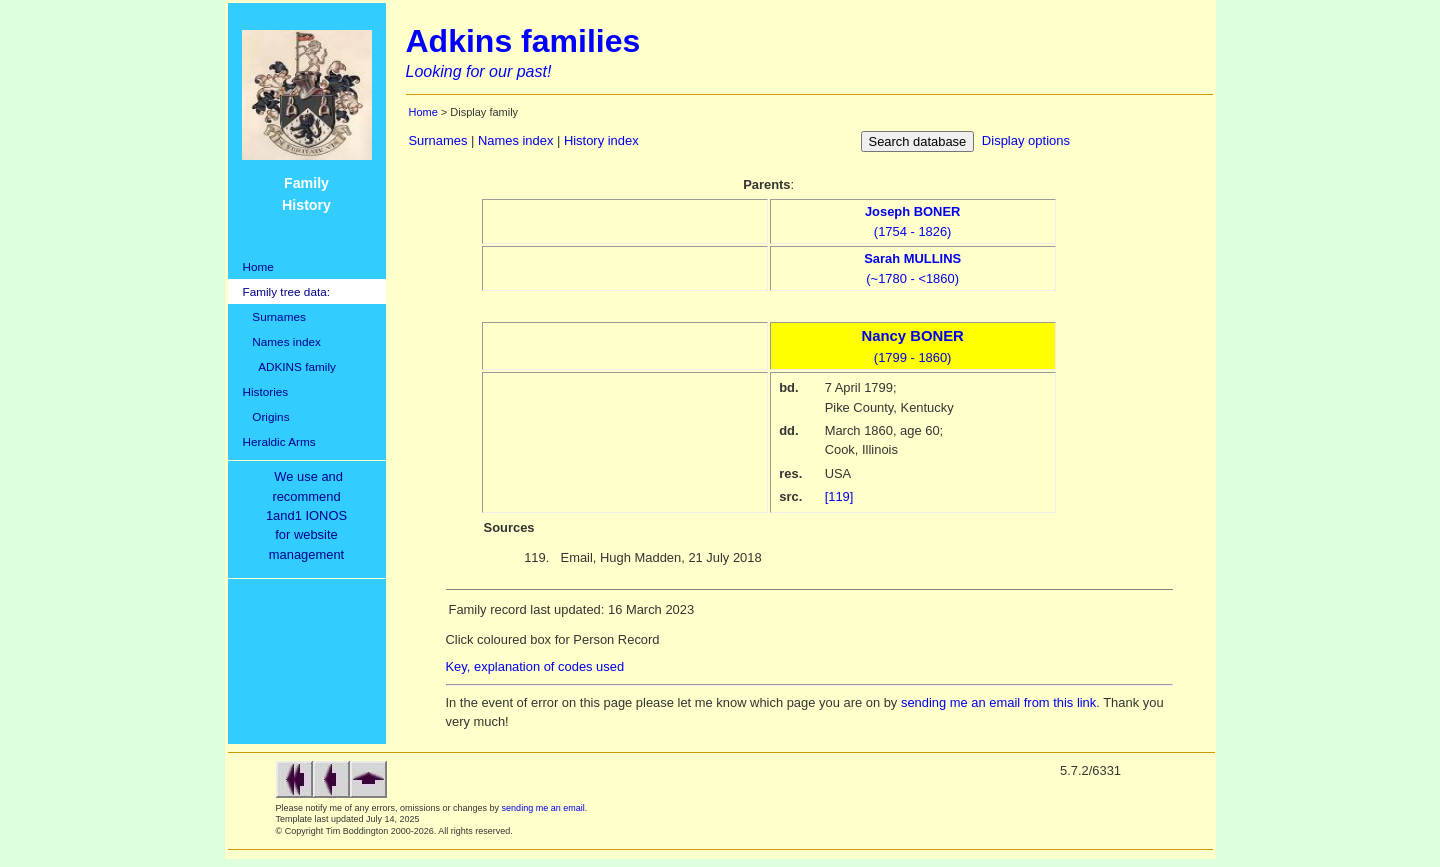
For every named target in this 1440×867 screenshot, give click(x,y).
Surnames (274, 316)
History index (601, 140)
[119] (839, 496)
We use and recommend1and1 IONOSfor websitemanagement (310, 515)
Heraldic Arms (279, 441)
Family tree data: (287, 291)
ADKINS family (289, 366)
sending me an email (543, 808)
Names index (282, 341)
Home (258, 266)
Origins (266, 416)
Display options (1026, 140)
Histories (266, 391)
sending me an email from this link (998, 702)
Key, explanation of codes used (535, 666)
